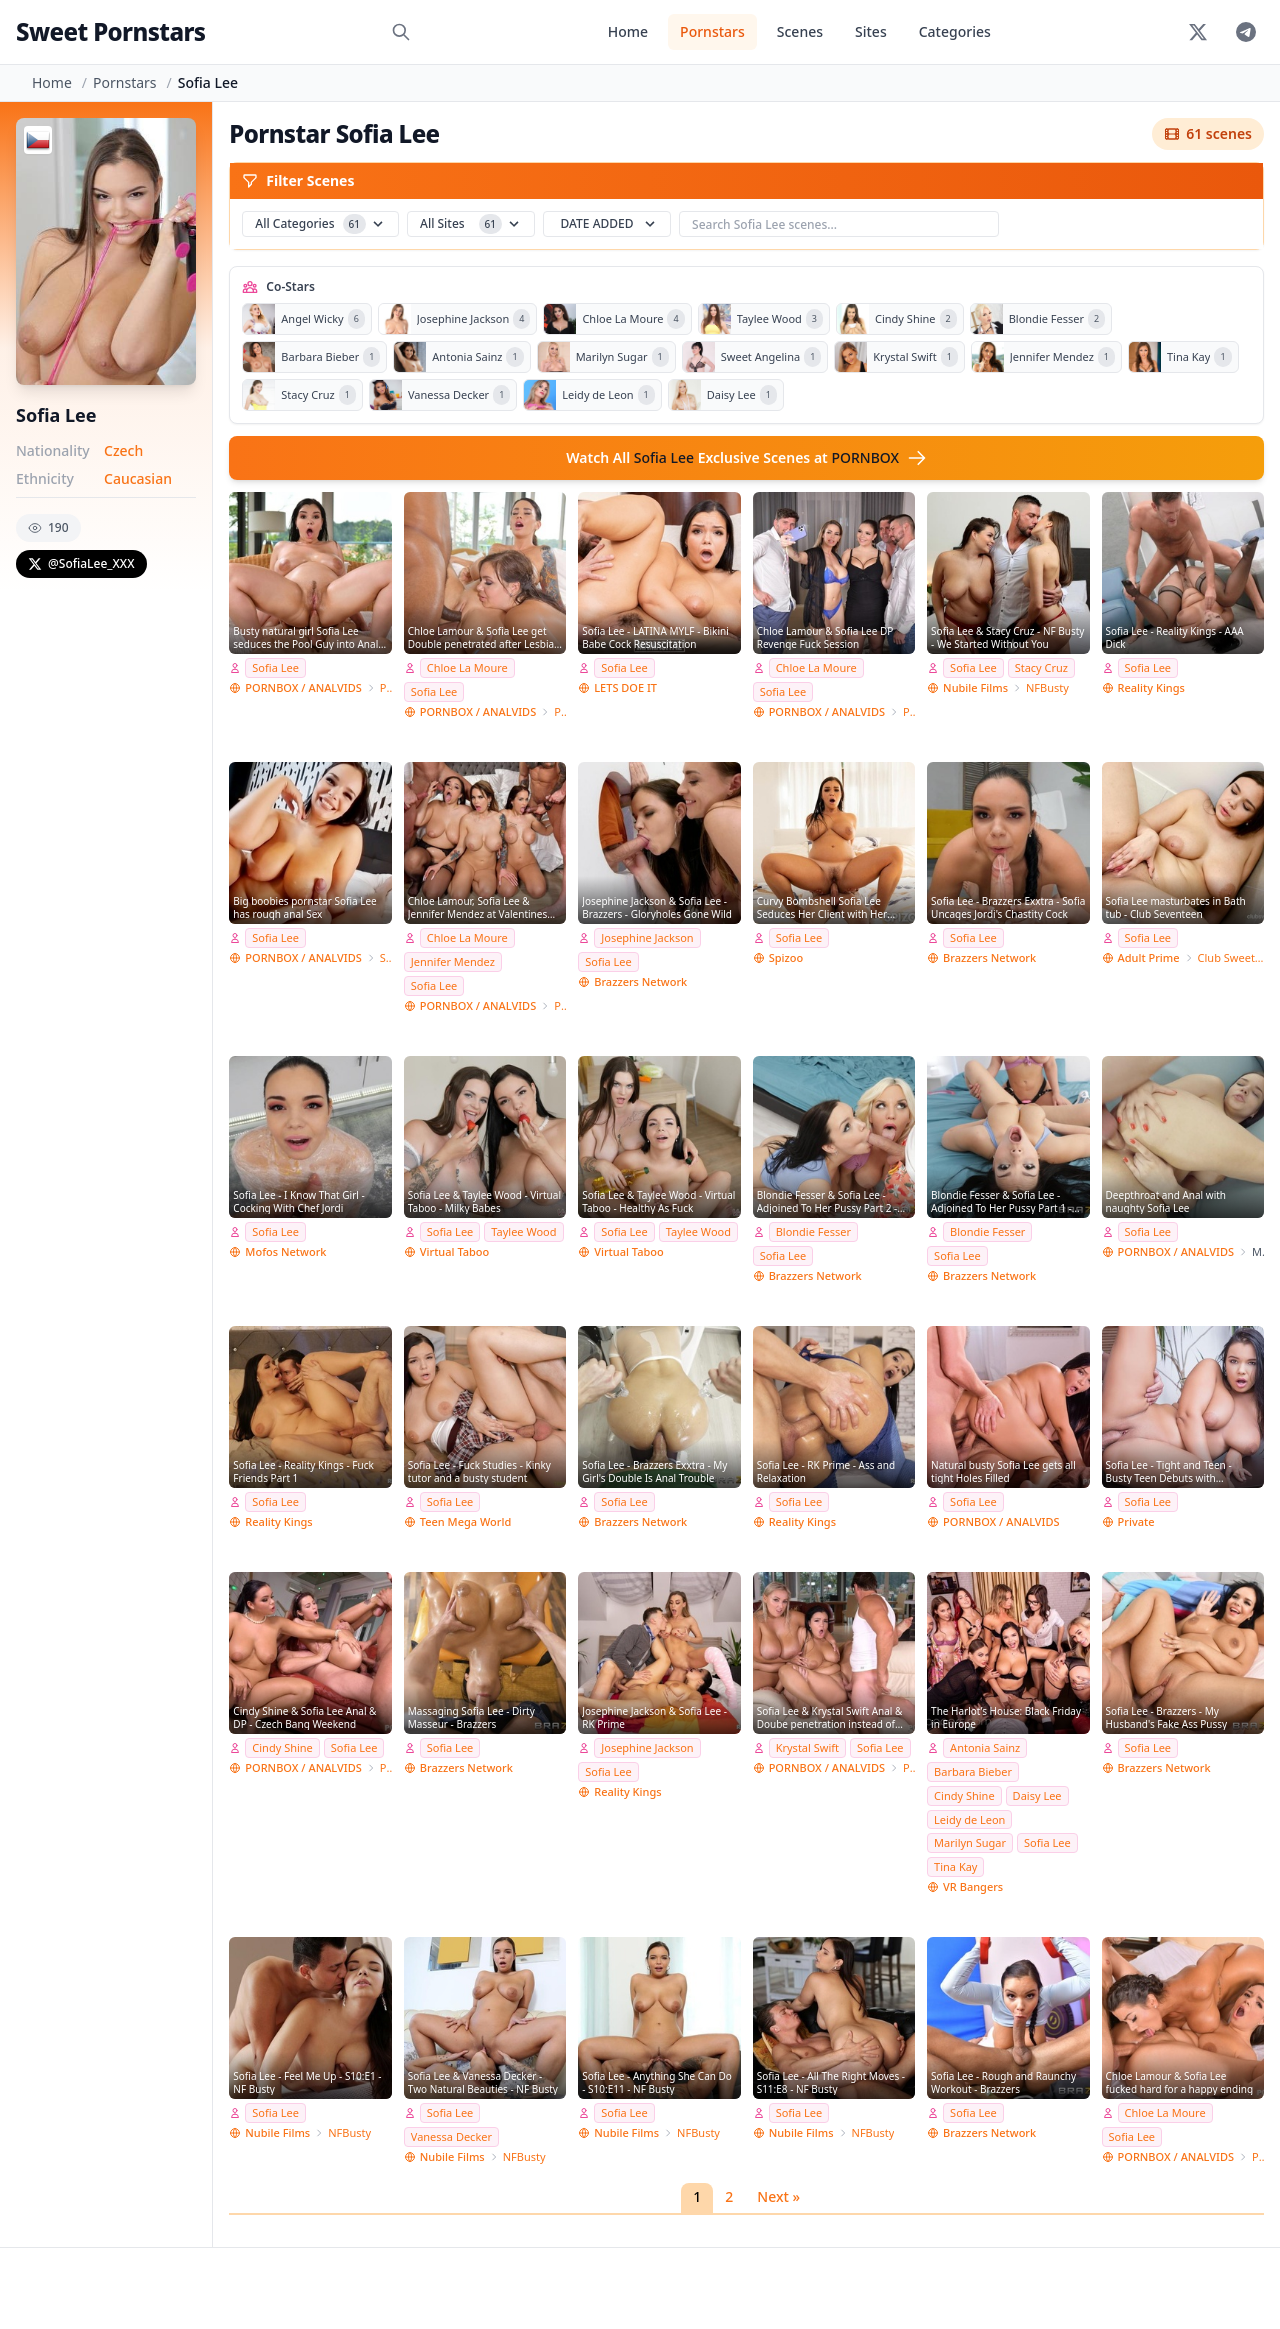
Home (628, 31)
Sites (871, 31)
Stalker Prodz (386, 957)
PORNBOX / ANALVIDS (303, 687)
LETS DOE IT (625, 687)
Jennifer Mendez (453, 961)
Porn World (386, 687)
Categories (955, 31)
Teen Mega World (465, 1521)
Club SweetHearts (1231, 957)
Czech (123, 450)
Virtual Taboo (454, 1251)
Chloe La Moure (467, 667)
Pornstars (712, 31)
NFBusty (1047, 687)
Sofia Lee (275, 667)
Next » (778, 2196)
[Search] (401, 32)
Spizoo (786, 957)
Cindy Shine (282, 1747)
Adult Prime (1149, 957)
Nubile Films (975, 687)
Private (1136, 1521)
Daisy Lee (1037, 1795)
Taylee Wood (523, 1231)
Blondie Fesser (813, 1231)
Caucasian (138, 478)
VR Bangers (973, 1886)
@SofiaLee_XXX (81, 563)
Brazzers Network (640, 981)
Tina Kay (955, 1866)
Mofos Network (285, 1251)
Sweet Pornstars (110, 31)
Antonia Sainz (985, 1747)
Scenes (800, 31)
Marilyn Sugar (970, 1842)
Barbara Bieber (973, 1771)
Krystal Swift (807, 1747)
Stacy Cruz (1041, 667)
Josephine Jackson (647, 937)
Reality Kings (1151, 687)
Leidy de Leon (969, 1819)
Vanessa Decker (451, 2136)
